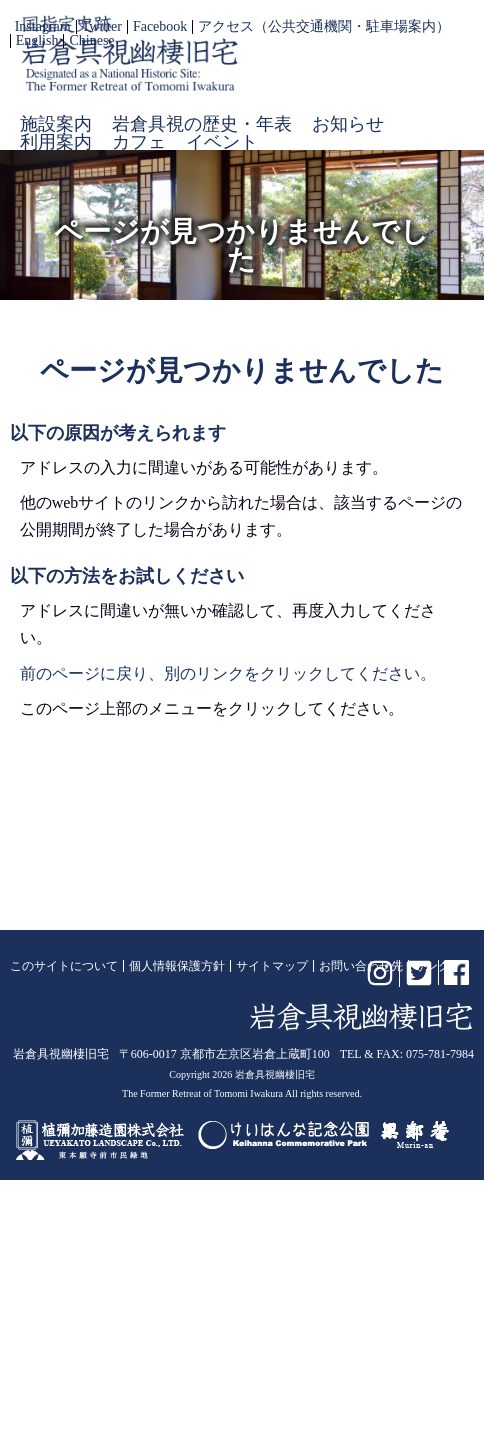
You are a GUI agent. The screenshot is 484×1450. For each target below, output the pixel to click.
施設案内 (56, 124)
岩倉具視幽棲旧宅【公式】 (130, 53)
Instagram (43, 27)
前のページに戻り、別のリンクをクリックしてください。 (228, 673)
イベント (222, 142)
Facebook (160, 27)
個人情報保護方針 (177, 966)
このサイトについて (64, 966)
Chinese (91, 41)
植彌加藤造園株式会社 (101, 1135)
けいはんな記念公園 (283, 1135)
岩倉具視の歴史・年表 (202, 124)
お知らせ (348, 124)
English (37, 41)
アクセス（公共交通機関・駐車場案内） (324, 27)
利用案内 (56, 142)
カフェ (139, 142)
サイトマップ (272, 966)
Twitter (102, 27)
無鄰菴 (415, 1135)
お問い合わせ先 (361, 966)
